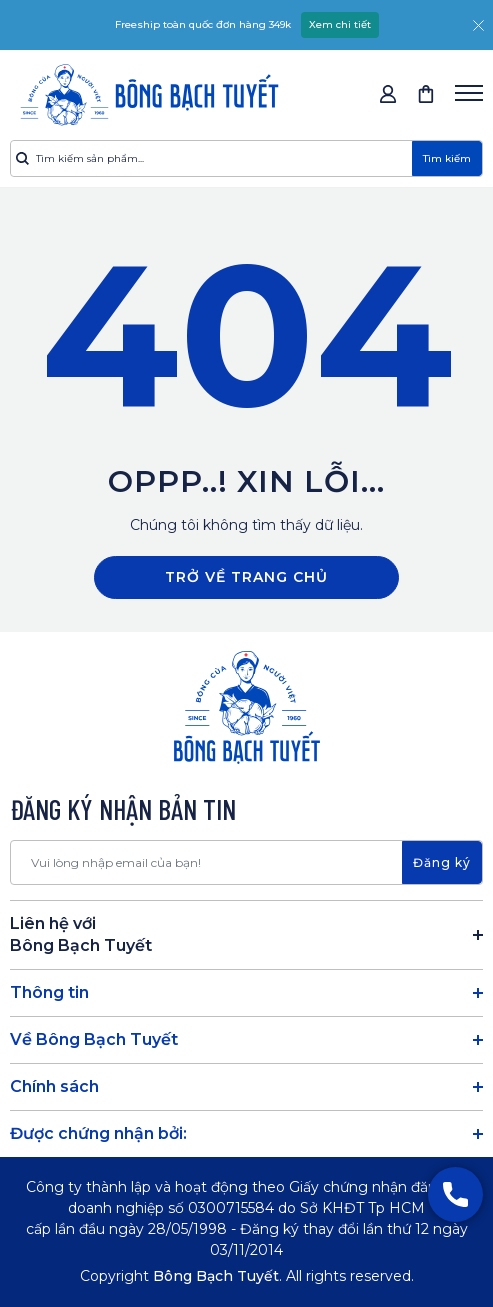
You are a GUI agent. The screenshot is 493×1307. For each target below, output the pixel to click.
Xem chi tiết (340, 24)
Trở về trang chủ (246, 577)
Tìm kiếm (447, 158)
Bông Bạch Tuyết (216, 1276)
